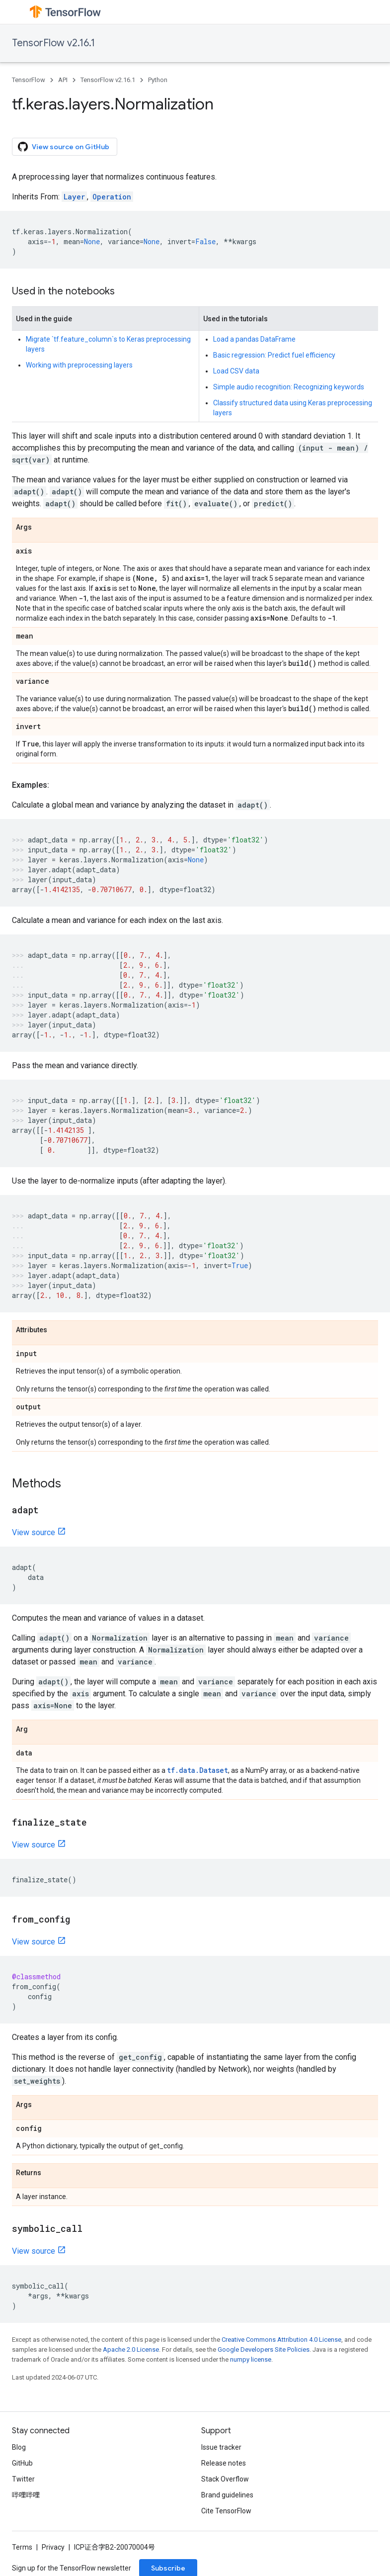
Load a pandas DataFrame (254, 339)
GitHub (22, 2463)
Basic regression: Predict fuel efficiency (274, 355)
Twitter (23, 2479)
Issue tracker (221, 2447)
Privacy (53, 2547)
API (63, 80)
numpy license (250, 2359)
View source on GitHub (63, 147)
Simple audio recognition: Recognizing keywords (288, 387)
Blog (19, 2447)
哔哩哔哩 (26, 2495)
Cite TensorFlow (226, 2511)
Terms (22, 2547)
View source (33, 1532)
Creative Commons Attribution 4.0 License (281, 2339)
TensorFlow (28, 80)
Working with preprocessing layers (79, 365)
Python (157, 80)
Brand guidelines (227, 2495)
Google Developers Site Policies (264, 2349)
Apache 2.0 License (131, 2349)
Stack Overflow (225, 2479)
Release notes (223, 2463)
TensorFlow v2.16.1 (53, 43)
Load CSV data (236, 371)
